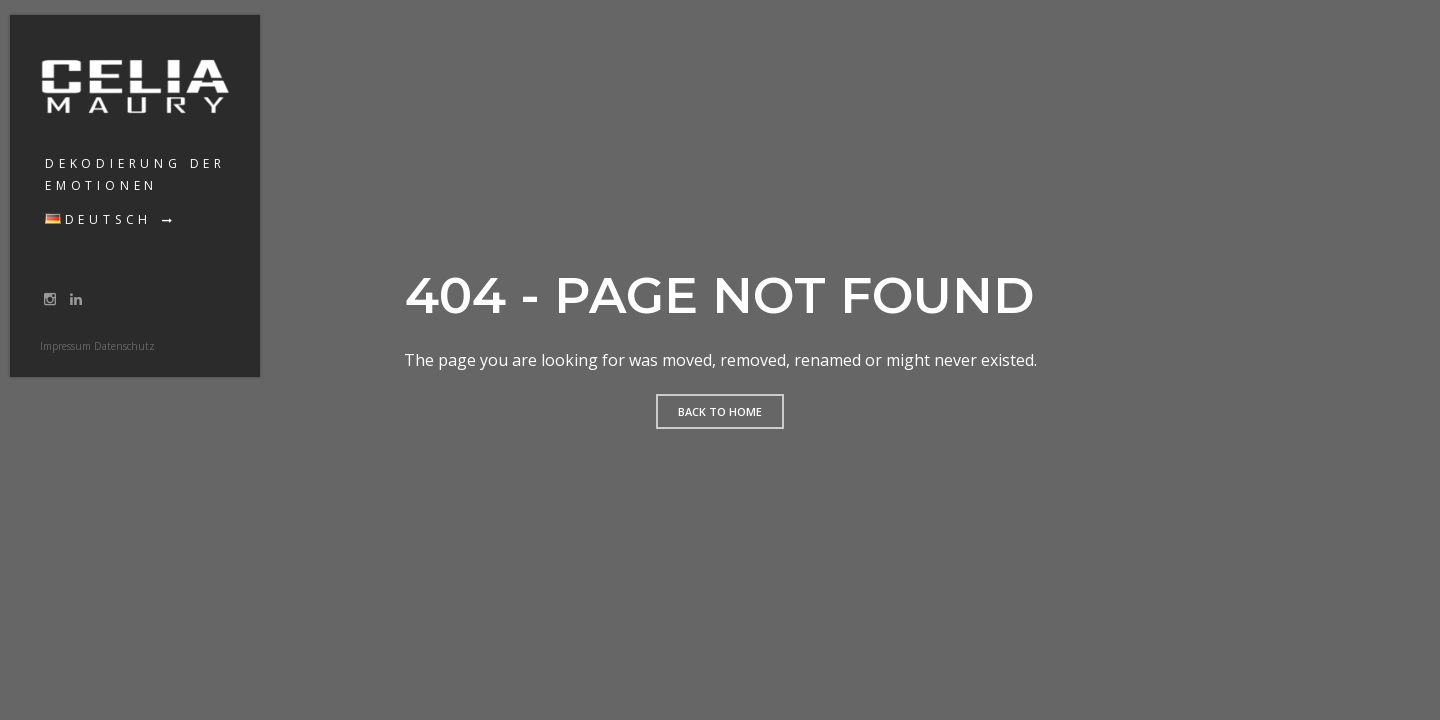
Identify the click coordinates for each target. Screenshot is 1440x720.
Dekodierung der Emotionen (135, 174)
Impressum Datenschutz (97, 346)
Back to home (720, 411)
